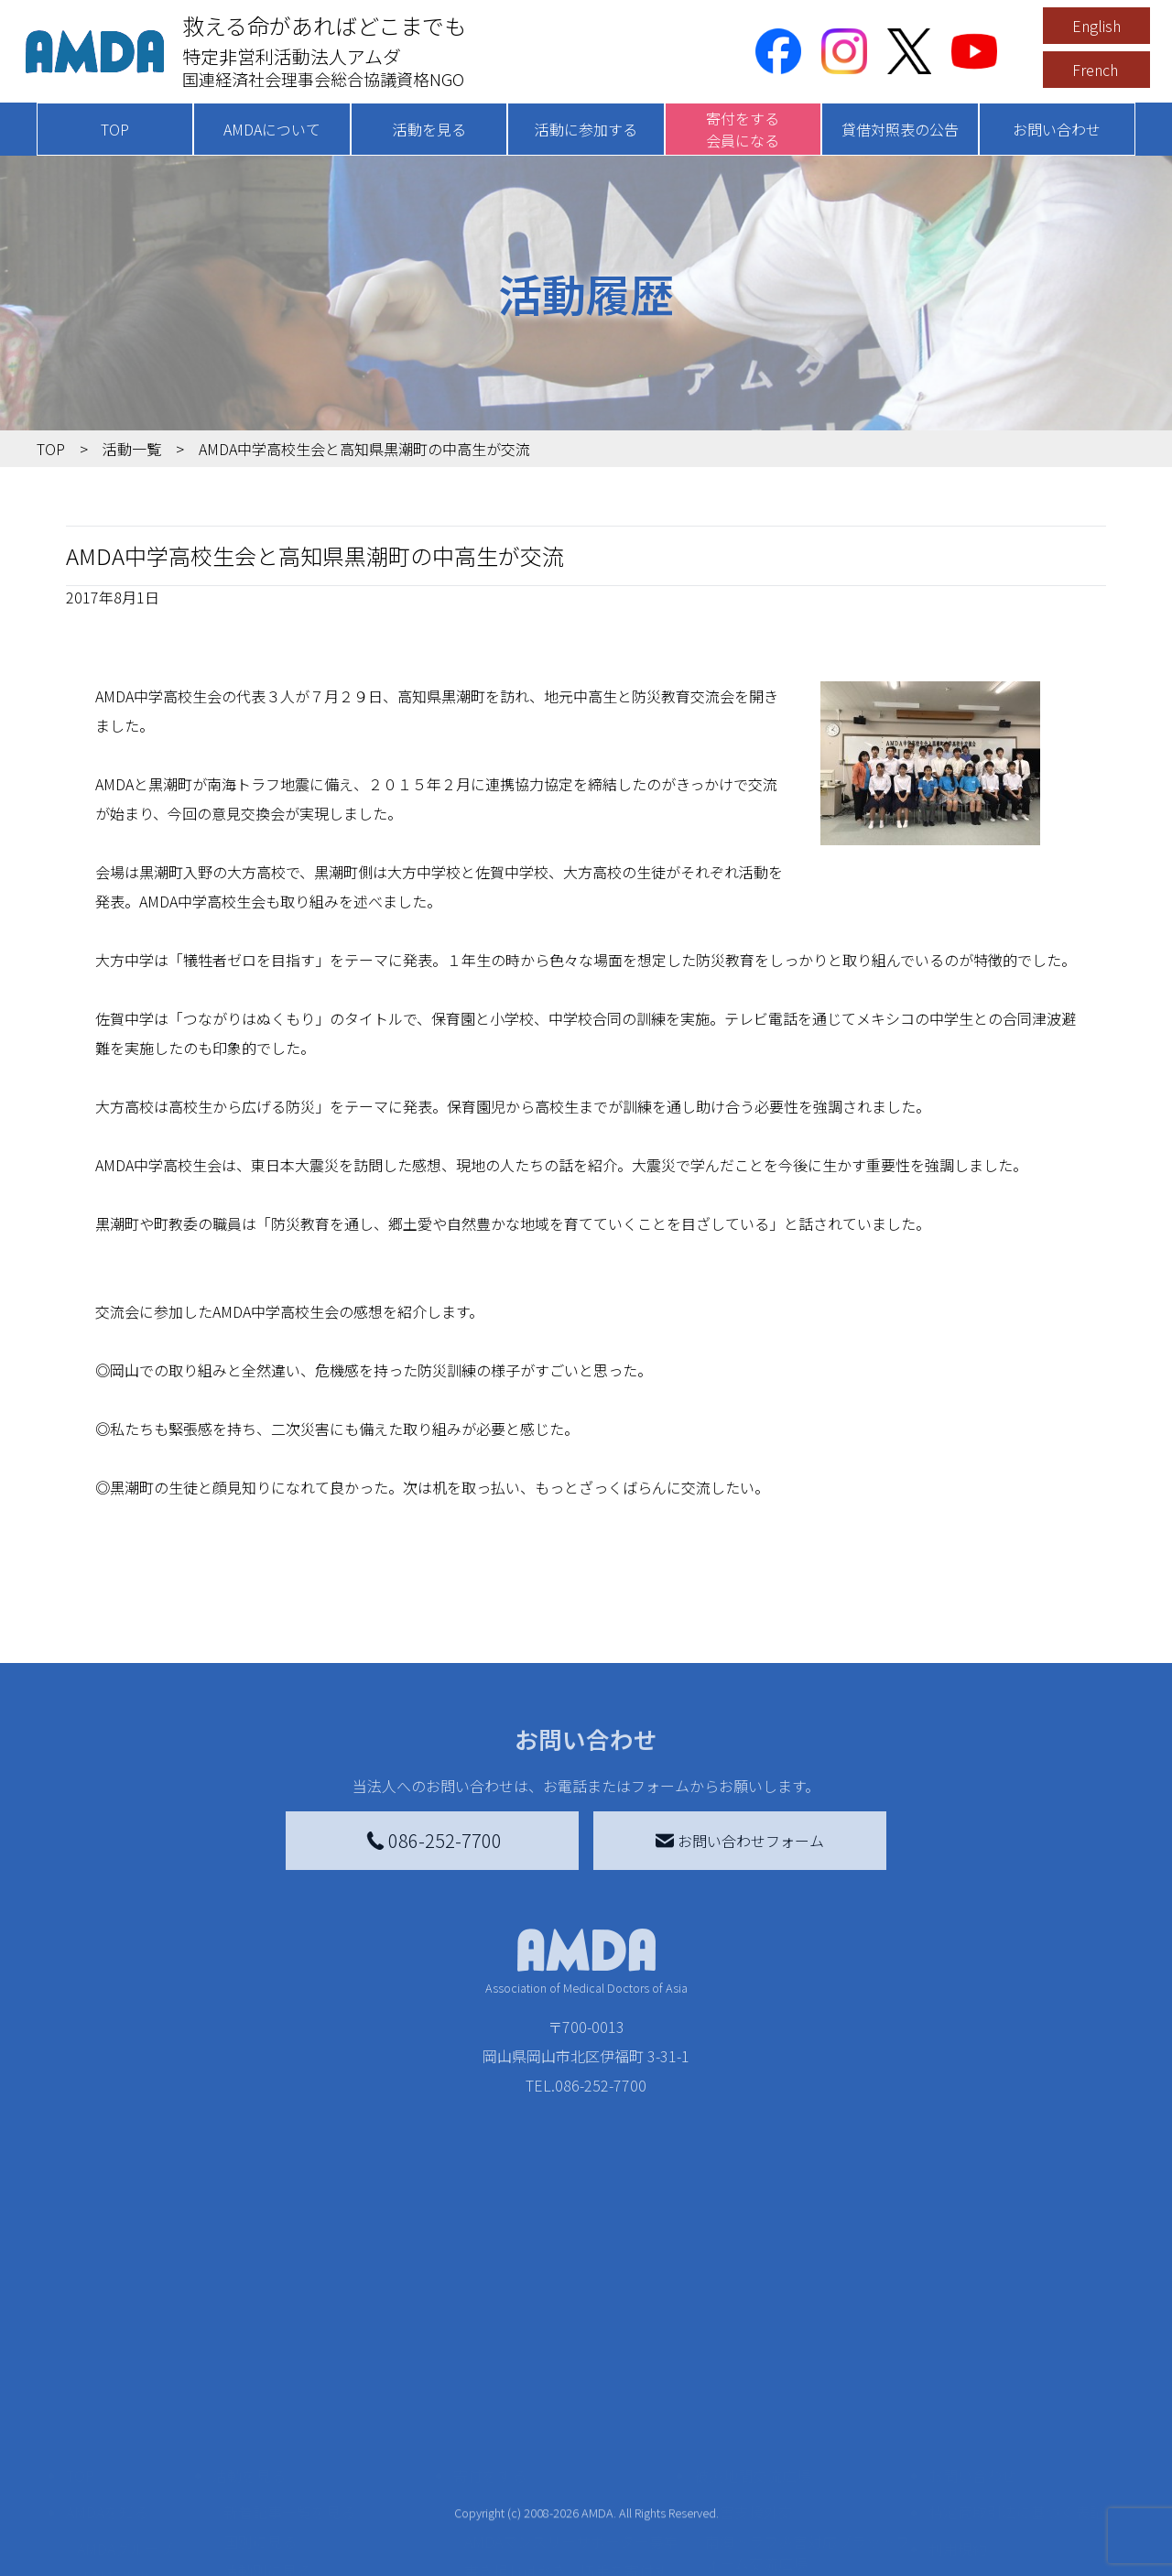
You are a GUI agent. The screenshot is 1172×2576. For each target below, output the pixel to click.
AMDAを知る (107, 2428)
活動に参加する (586, 129)
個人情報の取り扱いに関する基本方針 (1016, 2512)
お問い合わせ (1057, 129)
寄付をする (489, 2391)
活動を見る (429, 129)
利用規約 (957, 2464)
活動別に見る (267, 2486)
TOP (115, 129)
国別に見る (260, 2457)
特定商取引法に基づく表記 (1016, 2428)
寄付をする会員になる (742, 129)
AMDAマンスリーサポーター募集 (571, 2457)
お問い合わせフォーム (740, 1841)
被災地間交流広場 (752, 2391)
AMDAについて (271, 129)
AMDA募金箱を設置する (542, 2538)
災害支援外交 (749, 2428)
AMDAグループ (125, 2464)
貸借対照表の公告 (900, 129)
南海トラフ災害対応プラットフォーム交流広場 (807, 2468)
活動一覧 (132, 449)
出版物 (99, 2552)
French (1095, 70)
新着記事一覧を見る (289, 2428)
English (1096, 26)
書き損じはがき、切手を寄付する (566, 2497)
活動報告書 (113, 2494)
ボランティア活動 (281, 2560)
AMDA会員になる (520, 2428)
